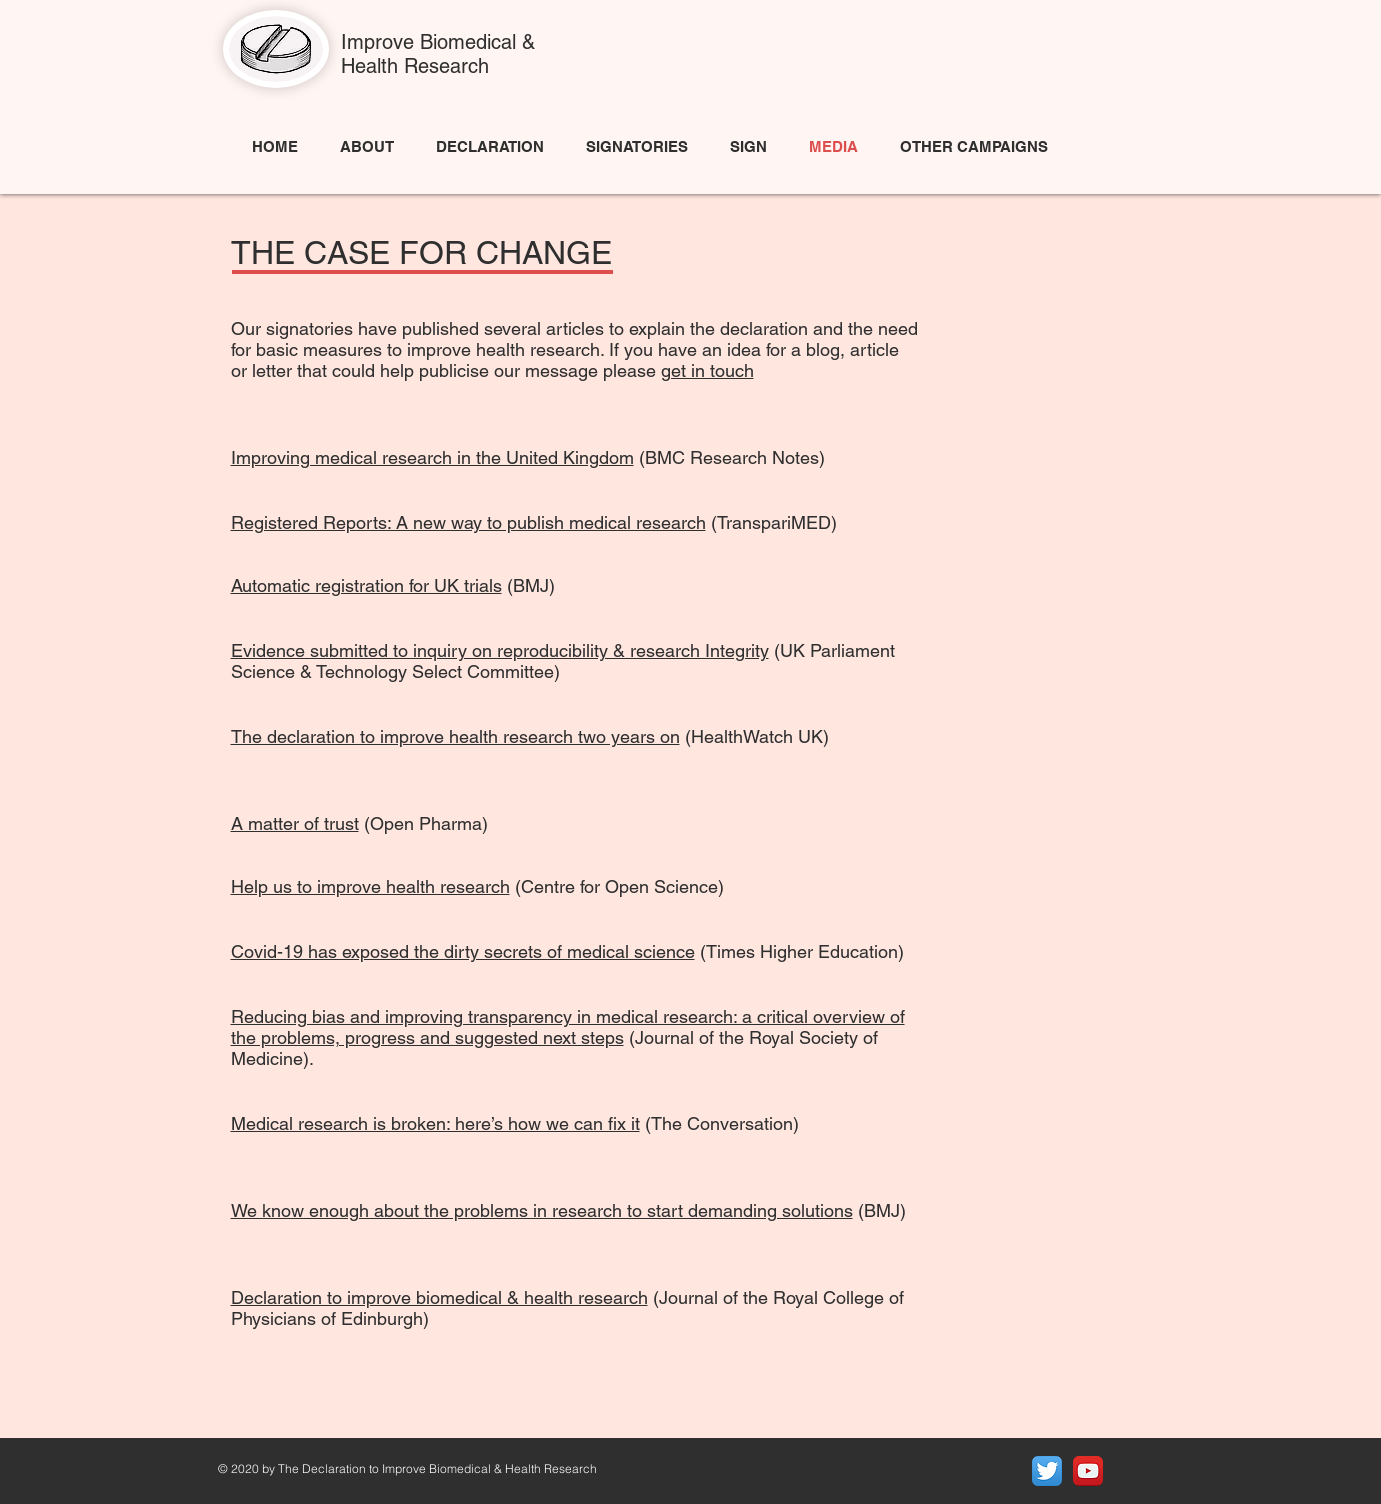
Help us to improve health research (370, 886)
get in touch (707, 370)
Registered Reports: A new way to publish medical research (468, 522)
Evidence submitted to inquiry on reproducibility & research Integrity (500, 650)
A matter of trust (295, 823)
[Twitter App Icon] (1047, 1471)
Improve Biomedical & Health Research (438, 54)
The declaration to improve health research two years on (455, 736)
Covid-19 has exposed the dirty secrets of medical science (463, 951)
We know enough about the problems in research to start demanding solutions (542, 1210)
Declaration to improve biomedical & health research (439, 1297)
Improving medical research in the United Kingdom (432, 457)
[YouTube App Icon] (1088, 1471)
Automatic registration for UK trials (366, 585)
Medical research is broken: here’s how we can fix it (435, 1123)
